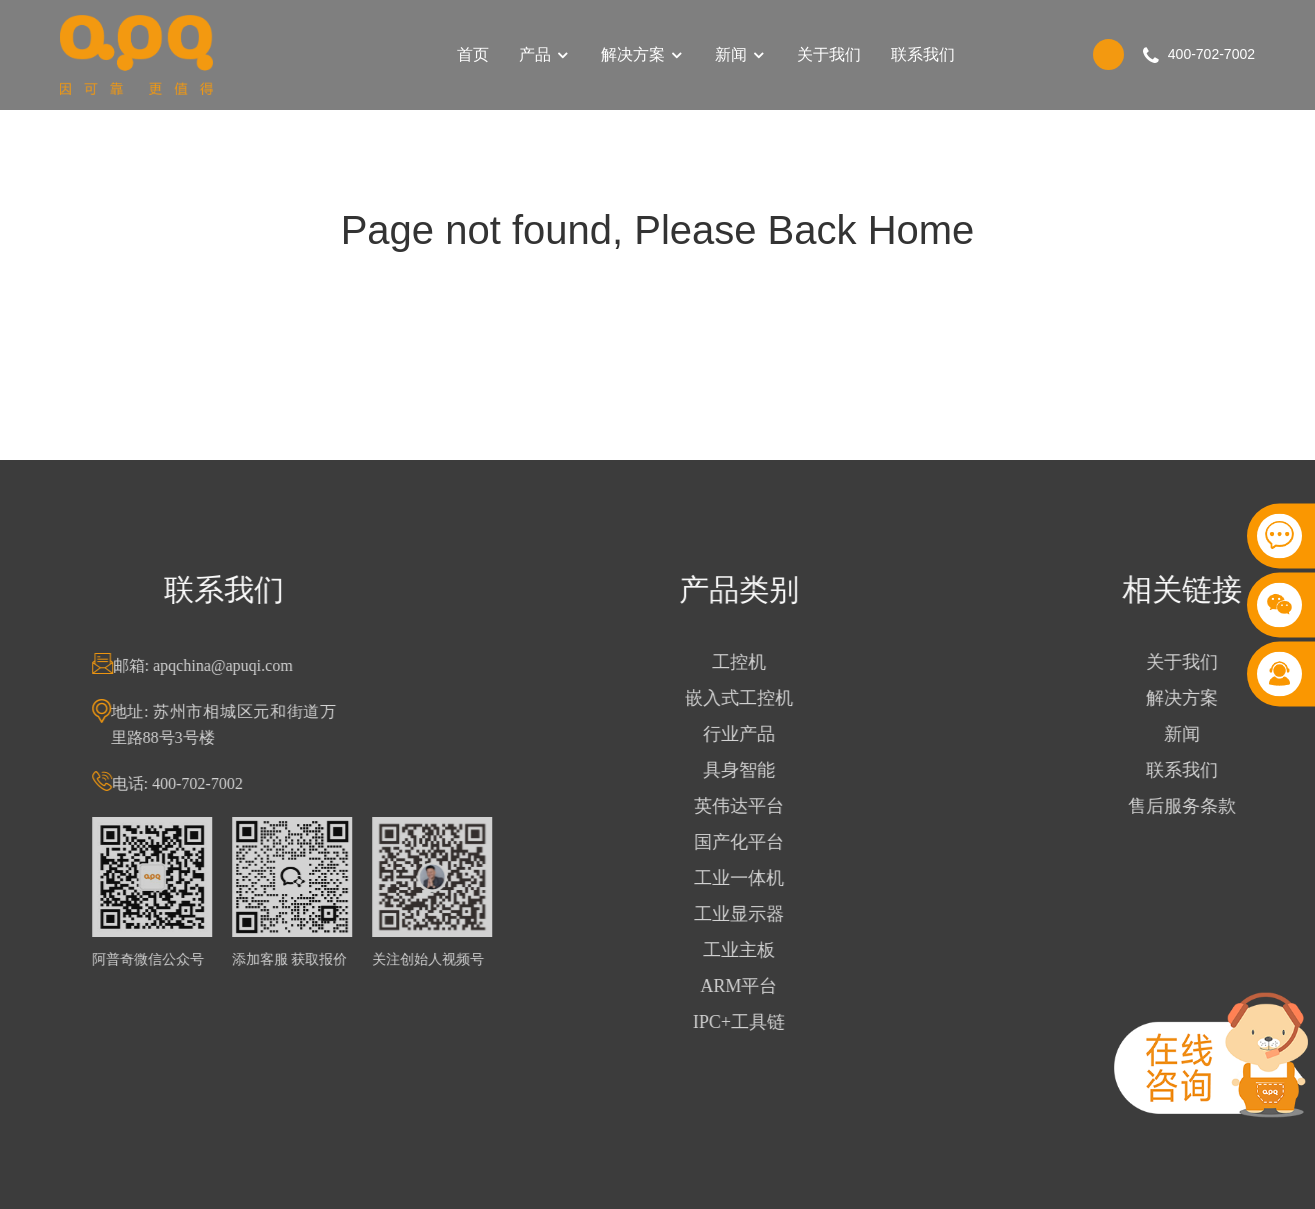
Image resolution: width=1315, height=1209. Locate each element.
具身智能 (764, 770)
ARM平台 (763, 986)
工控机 (764, 662)
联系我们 (923, 54)
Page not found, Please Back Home (658, 230)
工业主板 (764, 950)
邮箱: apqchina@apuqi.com (228, 665)
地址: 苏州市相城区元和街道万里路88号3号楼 (249, 724)
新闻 (741, 54)
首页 (473, 54)
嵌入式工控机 (764, 698)
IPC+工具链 (764, 1022)
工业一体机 (764, 878)
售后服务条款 (1207, 806)
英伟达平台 (764, 806)
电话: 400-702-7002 (202, 783)
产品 (545, 54)
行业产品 (764, 734)
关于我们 (829, 54)
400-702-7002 (1211, 54)
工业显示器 (764, 914)
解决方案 (643, 54)
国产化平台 (764, 842)
